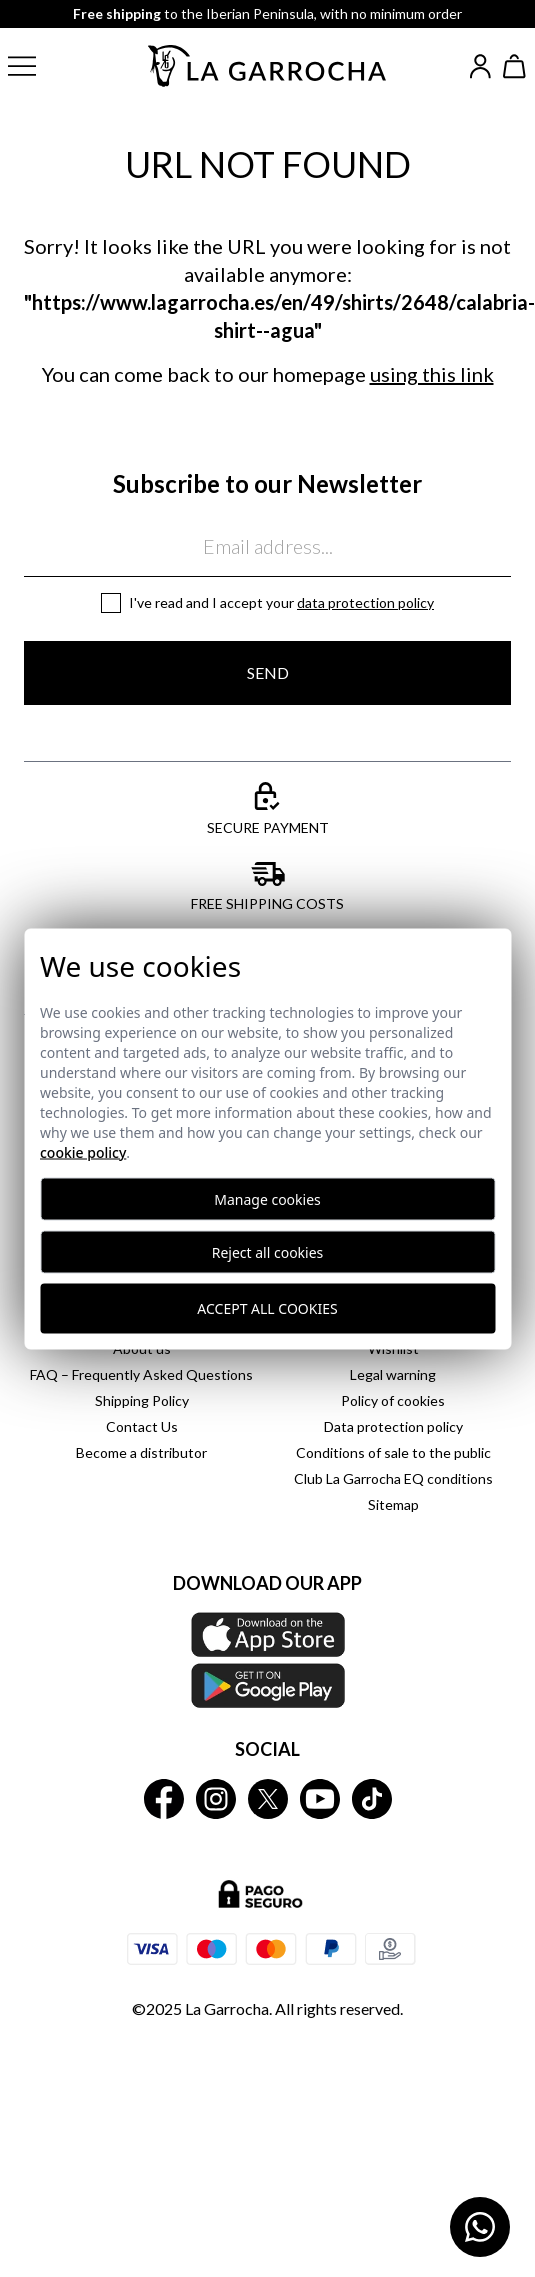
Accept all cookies (267, 1308)
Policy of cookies (393, 1400)
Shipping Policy (142, 1400)
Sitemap (393, 1504)
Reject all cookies (268, 1251)
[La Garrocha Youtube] (320, 1799)
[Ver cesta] (515, 66)
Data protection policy (365, 602)
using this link (432, 374)
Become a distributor (141, 1452)
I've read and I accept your (281, 602)
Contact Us (142, 1426)
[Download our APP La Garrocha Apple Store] (267, 1660)
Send (268, 672)
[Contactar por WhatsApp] (480, 2227)
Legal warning (393, 1374)
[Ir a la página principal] (268, 66)
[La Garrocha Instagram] (216, 1799)
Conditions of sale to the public (393, 1452)
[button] (38, 66)
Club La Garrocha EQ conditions (393, 1478)
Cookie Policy (83, 1151)
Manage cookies (267, 1198)
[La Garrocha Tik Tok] (372, 1799)
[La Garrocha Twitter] (268, 1799)
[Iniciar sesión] (480, 66)
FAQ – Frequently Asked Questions (141, 1374)
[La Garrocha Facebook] (164, 1799)
